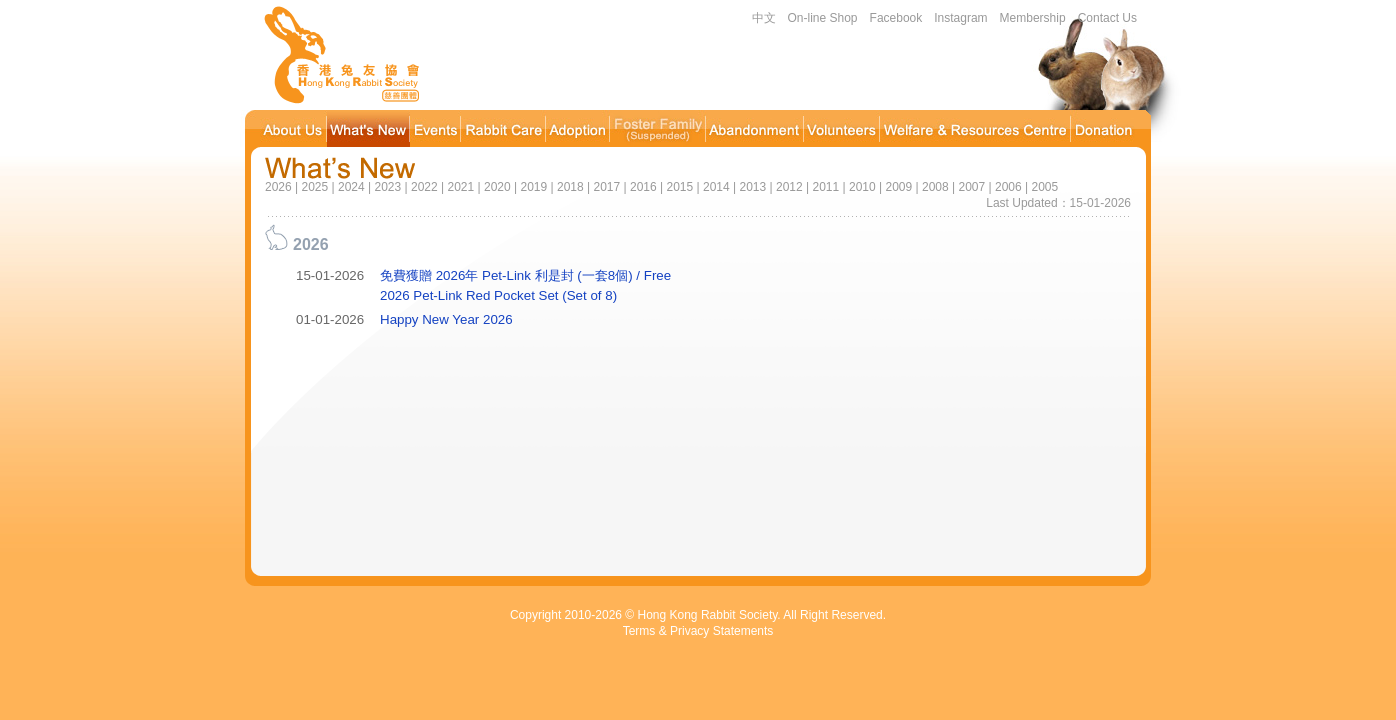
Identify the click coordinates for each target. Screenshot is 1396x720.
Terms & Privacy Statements (698, 631)
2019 (533, 187)
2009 (898, 187)
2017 (606, 187)
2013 (752, 187)
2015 (679, 187)
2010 (862, 187)
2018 (570, 187)
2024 (351, 187)
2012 (789, 187)
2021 (460, 187)
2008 (935, 187)
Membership (1033, 18)
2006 (1008, 187)
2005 (1044, 187)
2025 (314, 187)
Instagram (960, 18)
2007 (971, 187)
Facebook (896, 18)
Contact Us (1107, 18)
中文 (764, 18)
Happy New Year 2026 (446, 319)
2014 (716, 187)
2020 (497, 187)
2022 (424, 187)
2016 (643, 187)
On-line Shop (823, 18)
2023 (387, 187)
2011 (825, 187)
